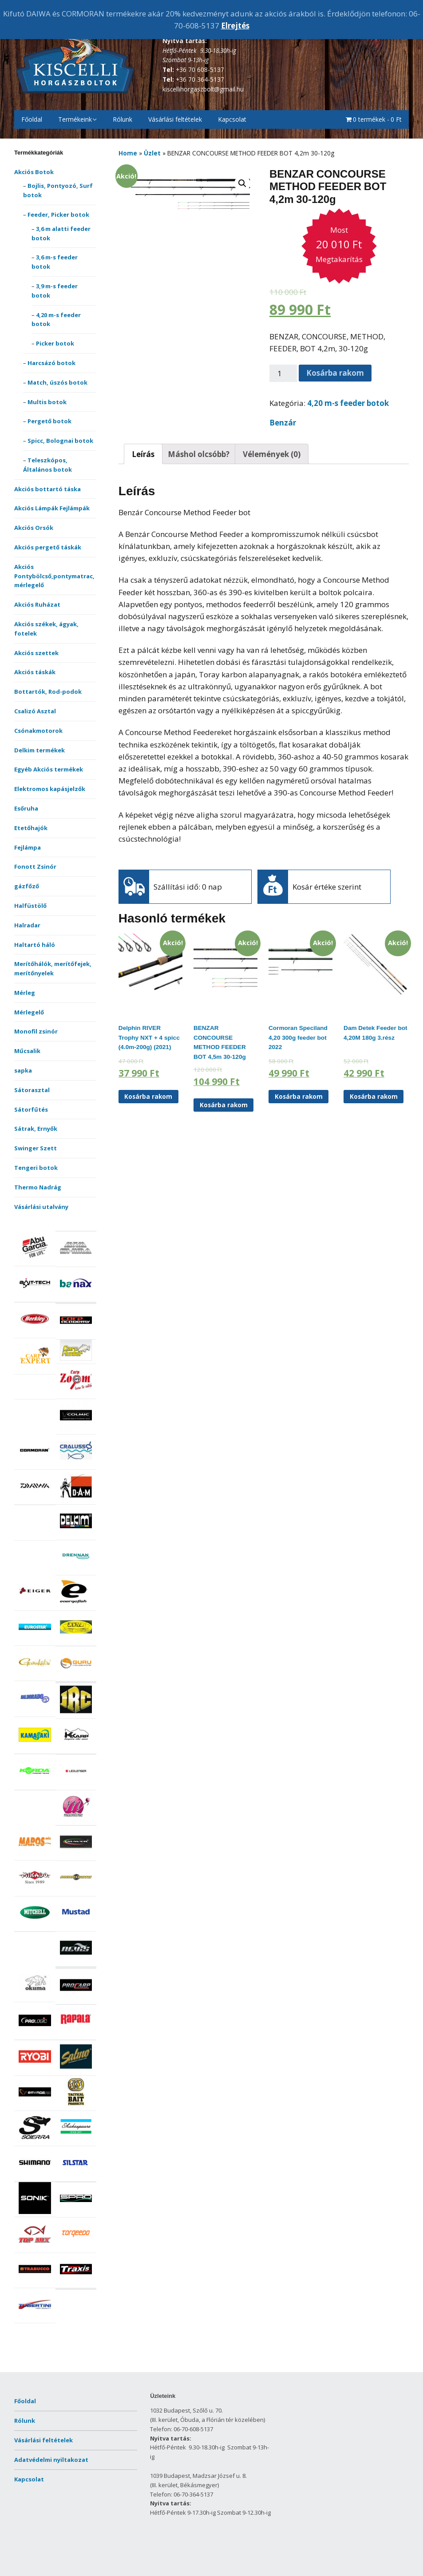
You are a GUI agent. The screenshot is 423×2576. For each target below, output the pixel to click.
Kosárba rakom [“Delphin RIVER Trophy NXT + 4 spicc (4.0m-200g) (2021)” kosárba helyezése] (148, 1096)
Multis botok (47, 402)
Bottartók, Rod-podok (48, 692)
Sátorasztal (32, 1090)
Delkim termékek (39, 750)
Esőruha (26, 808)
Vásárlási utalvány (41, 1207)
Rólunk (122, 119)
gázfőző (26, 886)
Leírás (143, 454)
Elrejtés (235, 25)
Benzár (282, 422)
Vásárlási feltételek (175, 119)
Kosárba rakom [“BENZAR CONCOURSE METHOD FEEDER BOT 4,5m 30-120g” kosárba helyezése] (224, 1105)
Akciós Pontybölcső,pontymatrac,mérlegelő (54, 576)
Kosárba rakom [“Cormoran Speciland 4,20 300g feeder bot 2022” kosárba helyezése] (299, 1096)
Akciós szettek (36, 653)
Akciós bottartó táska (47, 489)
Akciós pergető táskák (47, 547)
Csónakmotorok (38, 731)
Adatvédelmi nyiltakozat (51, 2460)
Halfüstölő (30, 906)
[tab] (143, 454)
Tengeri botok (36, 1168)
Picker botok (55, 343)
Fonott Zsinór (35, 867)
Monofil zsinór (36, 1031)
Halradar (27, 925)
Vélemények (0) (271, 454)
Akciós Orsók (33, 528)
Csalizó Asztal (35, 711)
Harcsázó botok (51, 363)
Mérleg (24, 993)
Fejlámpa (27, 847)
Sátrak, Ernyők (35, 1129)
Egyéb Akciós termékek (48, 769)
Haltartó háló (34, 945)
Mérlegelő (29, 1012)
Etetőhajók (30, 828)
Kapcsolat (232, 119)
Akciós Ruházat (37, 604)
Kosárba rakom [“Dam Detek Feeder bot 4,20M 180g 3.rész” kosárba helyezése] (374, 1096)
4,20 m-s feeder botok (348, 403)
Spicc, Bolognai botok (60, 441)
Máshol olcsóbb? (198, 454)
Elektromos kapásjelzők (49, 789)
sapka (23, 1070)
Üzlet (152, 153)
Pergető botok (49, 421)
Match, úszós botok (57, 382)
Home (128, 153)
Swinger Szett (35, 1148)
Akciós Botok (34, 172)
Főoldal (31, 119)
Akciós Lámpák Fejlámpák (52, 508)
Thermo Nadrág (37, 1187)
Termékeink (75, 119)
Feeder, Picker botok (58, 215)
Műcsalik (27, 1051)
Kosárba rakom (335, 373)
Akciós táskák (34, 672)
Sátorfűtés (31, 1109)
